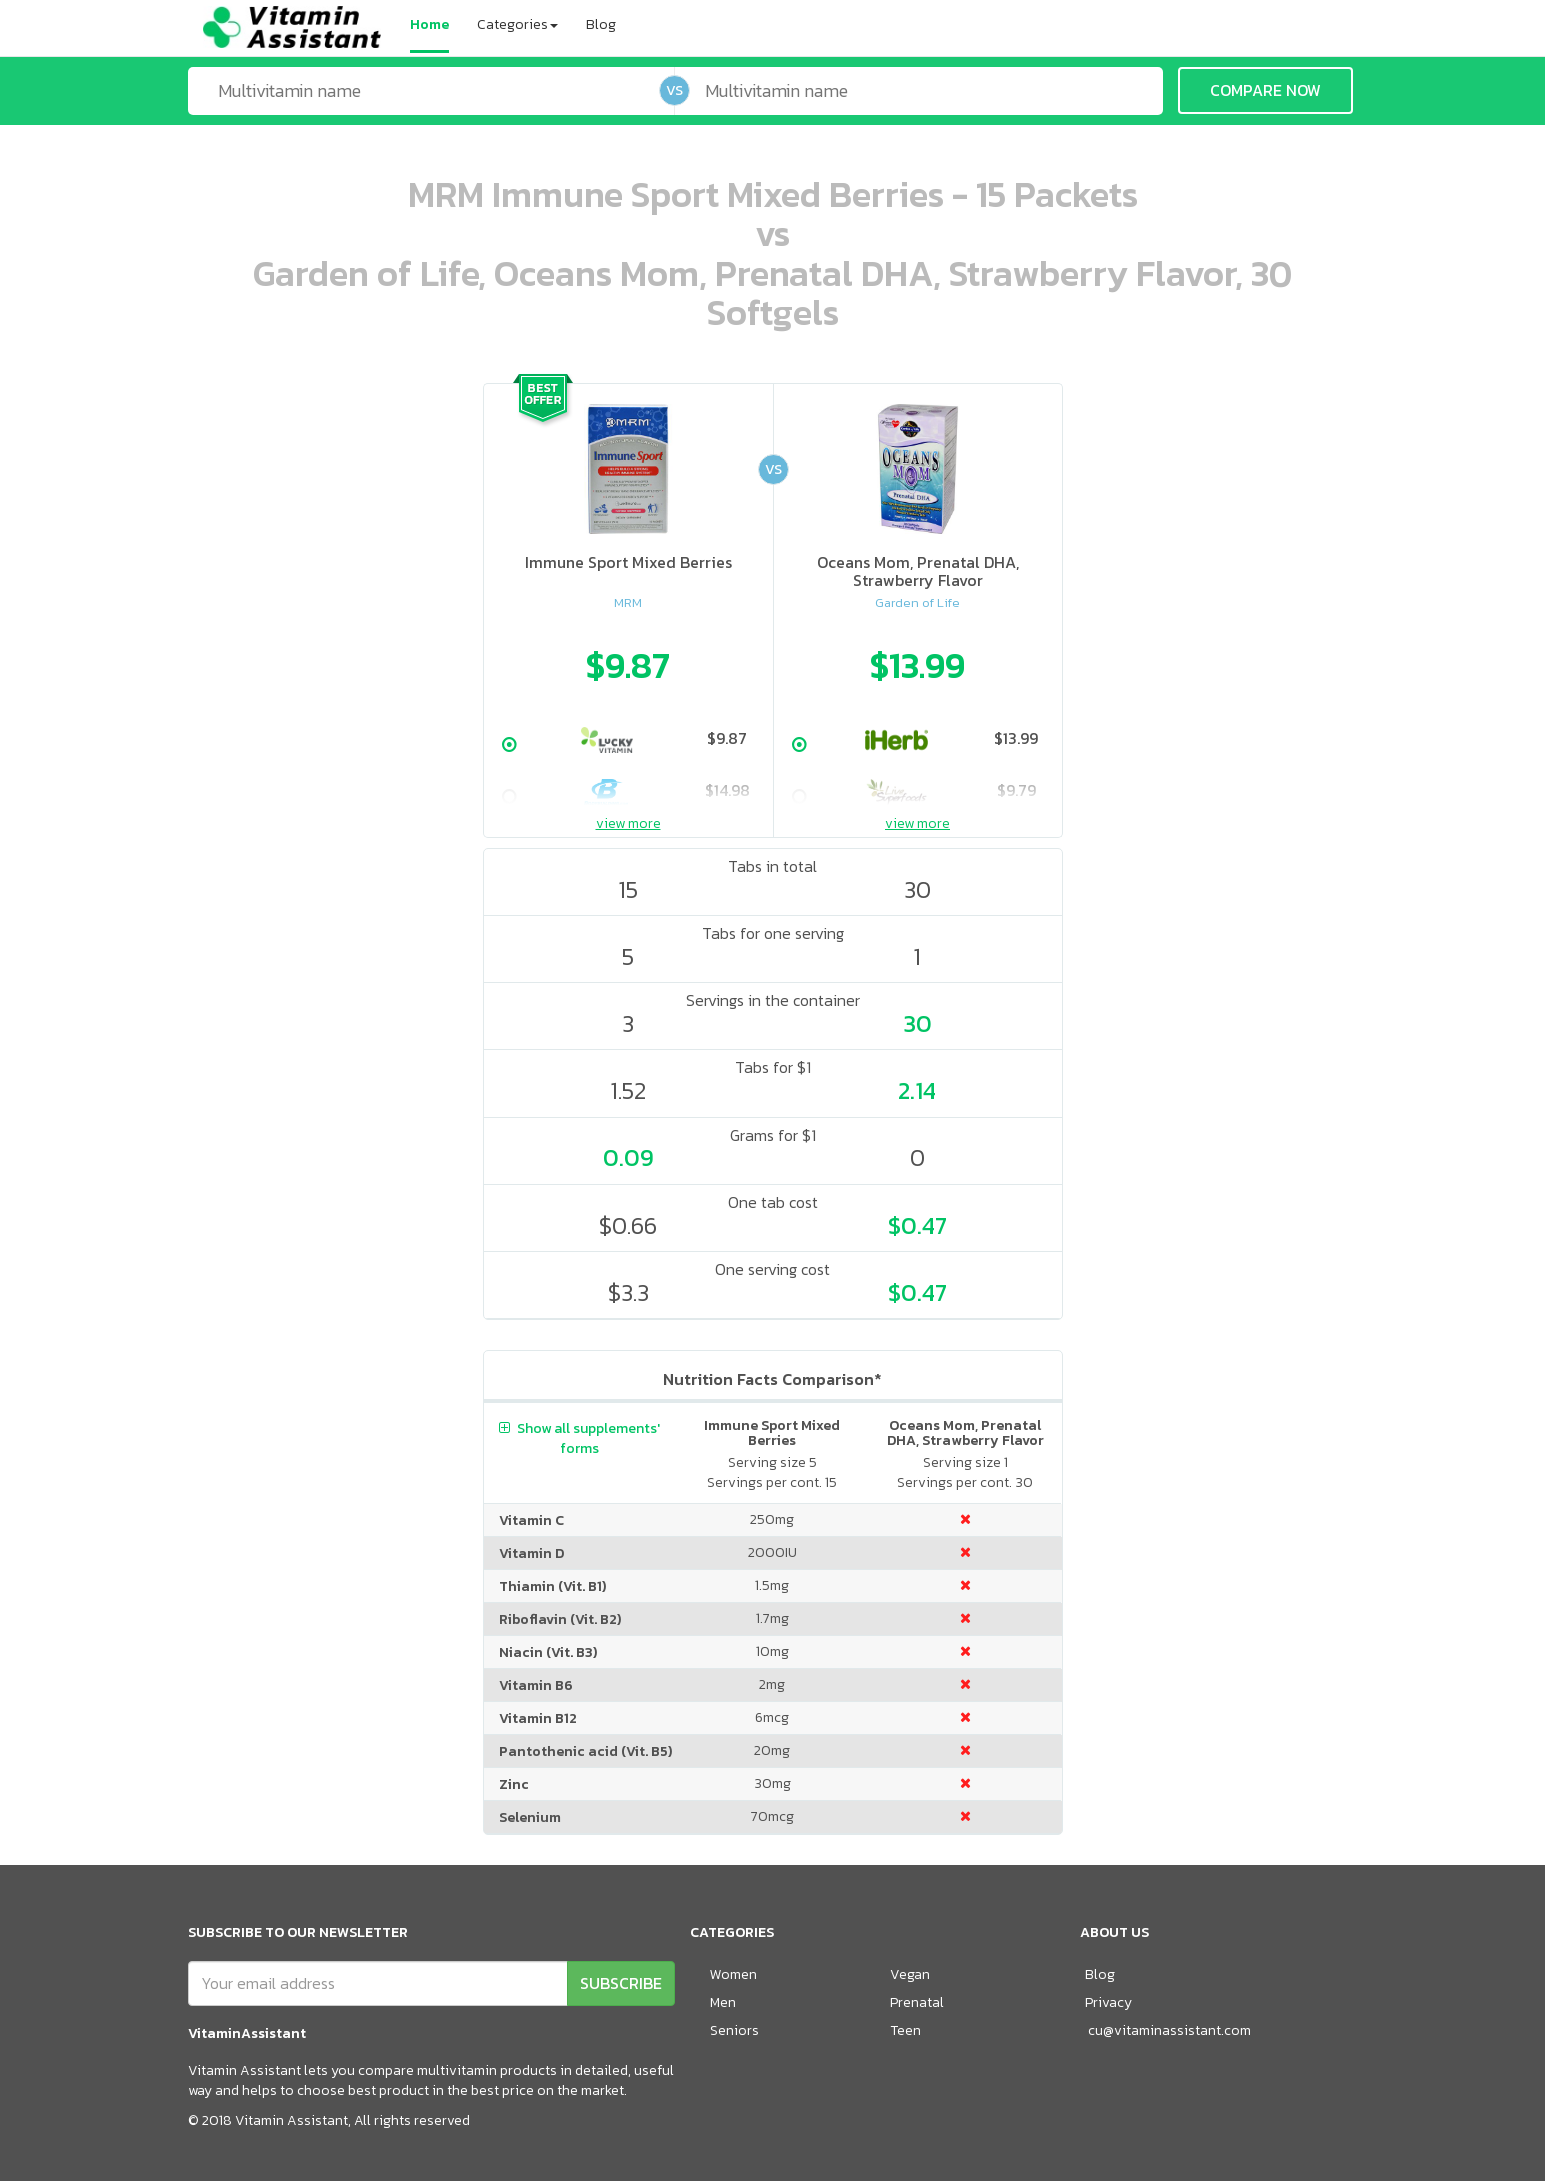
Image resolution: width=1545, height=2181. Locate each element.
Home (429, 24)
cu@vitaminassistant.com (1169, 2030)
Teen (905, 2030)
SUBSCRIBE (621, 1983)
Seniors (734, 2030)
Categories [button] (517, 24)
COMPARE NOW (1265, 90)
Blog (601, 24)
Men (723, 2002)
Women (733, 1974)
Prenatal (917, 2002)
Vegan (910, 1974)
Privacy (1108, 2002)
